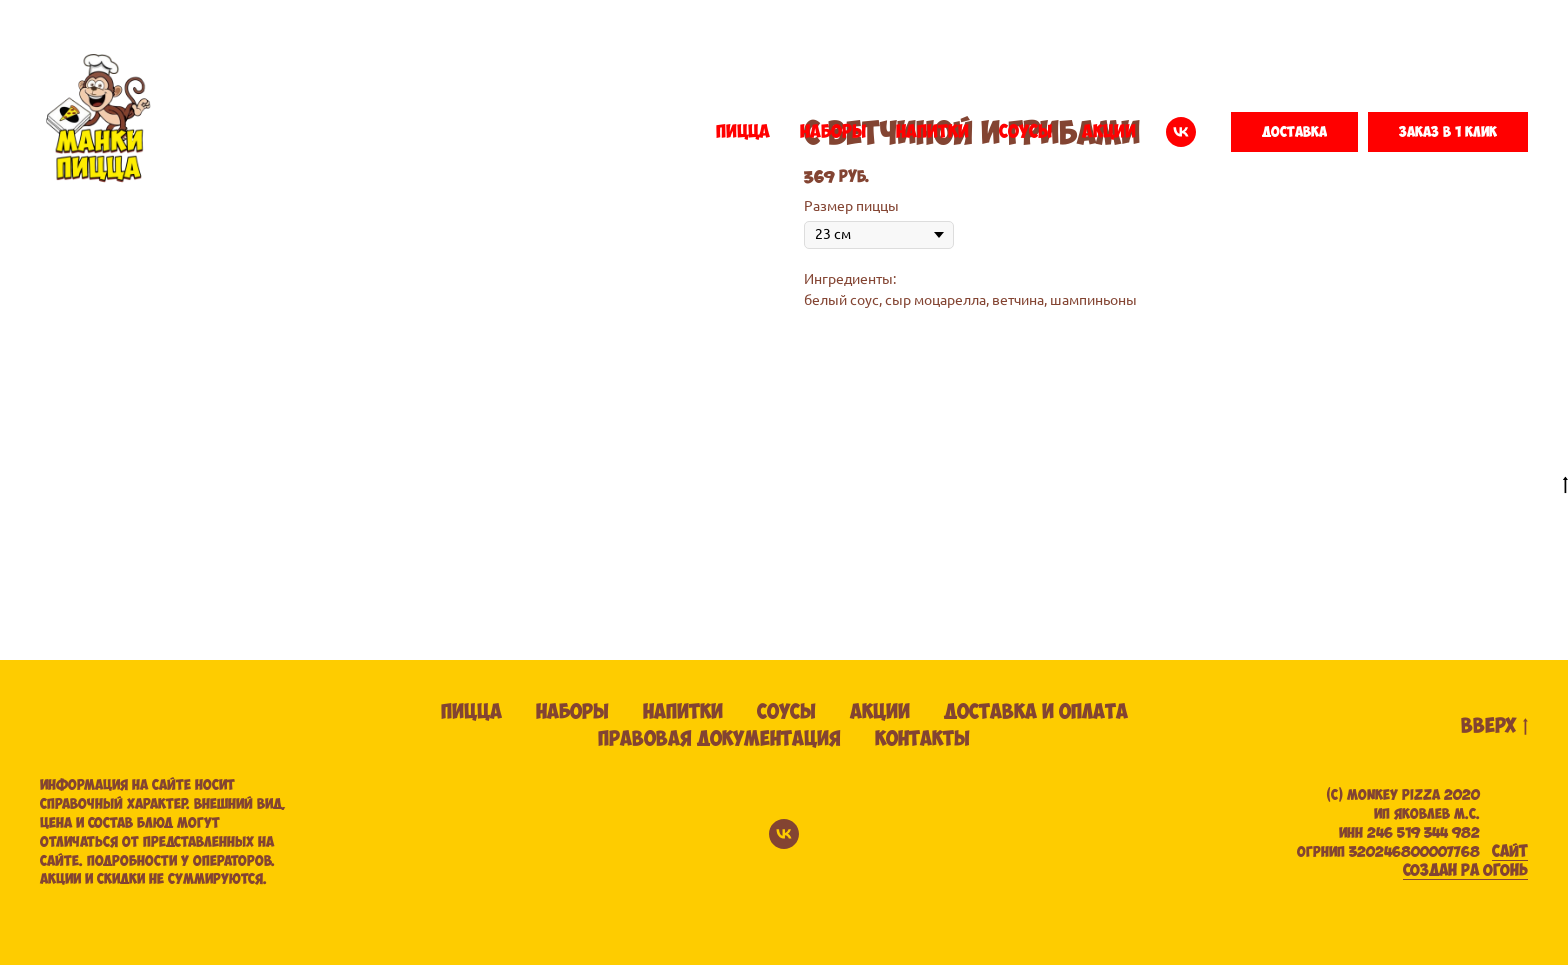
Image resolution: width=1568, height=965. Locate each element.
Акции (880, 712)
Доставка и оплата (1036, 712)
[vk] (1181, 132)
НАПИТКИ (932, 132)
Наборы (572, 712)
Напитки (683, 712)
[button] (1294, 132)
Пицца (471, 712)
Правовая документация (719, 739)
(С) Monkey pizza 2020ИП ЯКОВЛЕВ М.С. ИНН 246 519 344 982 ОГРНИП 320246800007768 (1388, 824)
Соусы (786, 712)
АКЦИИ (1109, 132)
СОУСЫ (1025, 132)
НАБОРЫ (833, 132)
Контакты (922, 739)
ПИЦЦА (743, 132)
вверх (1494, 727)
